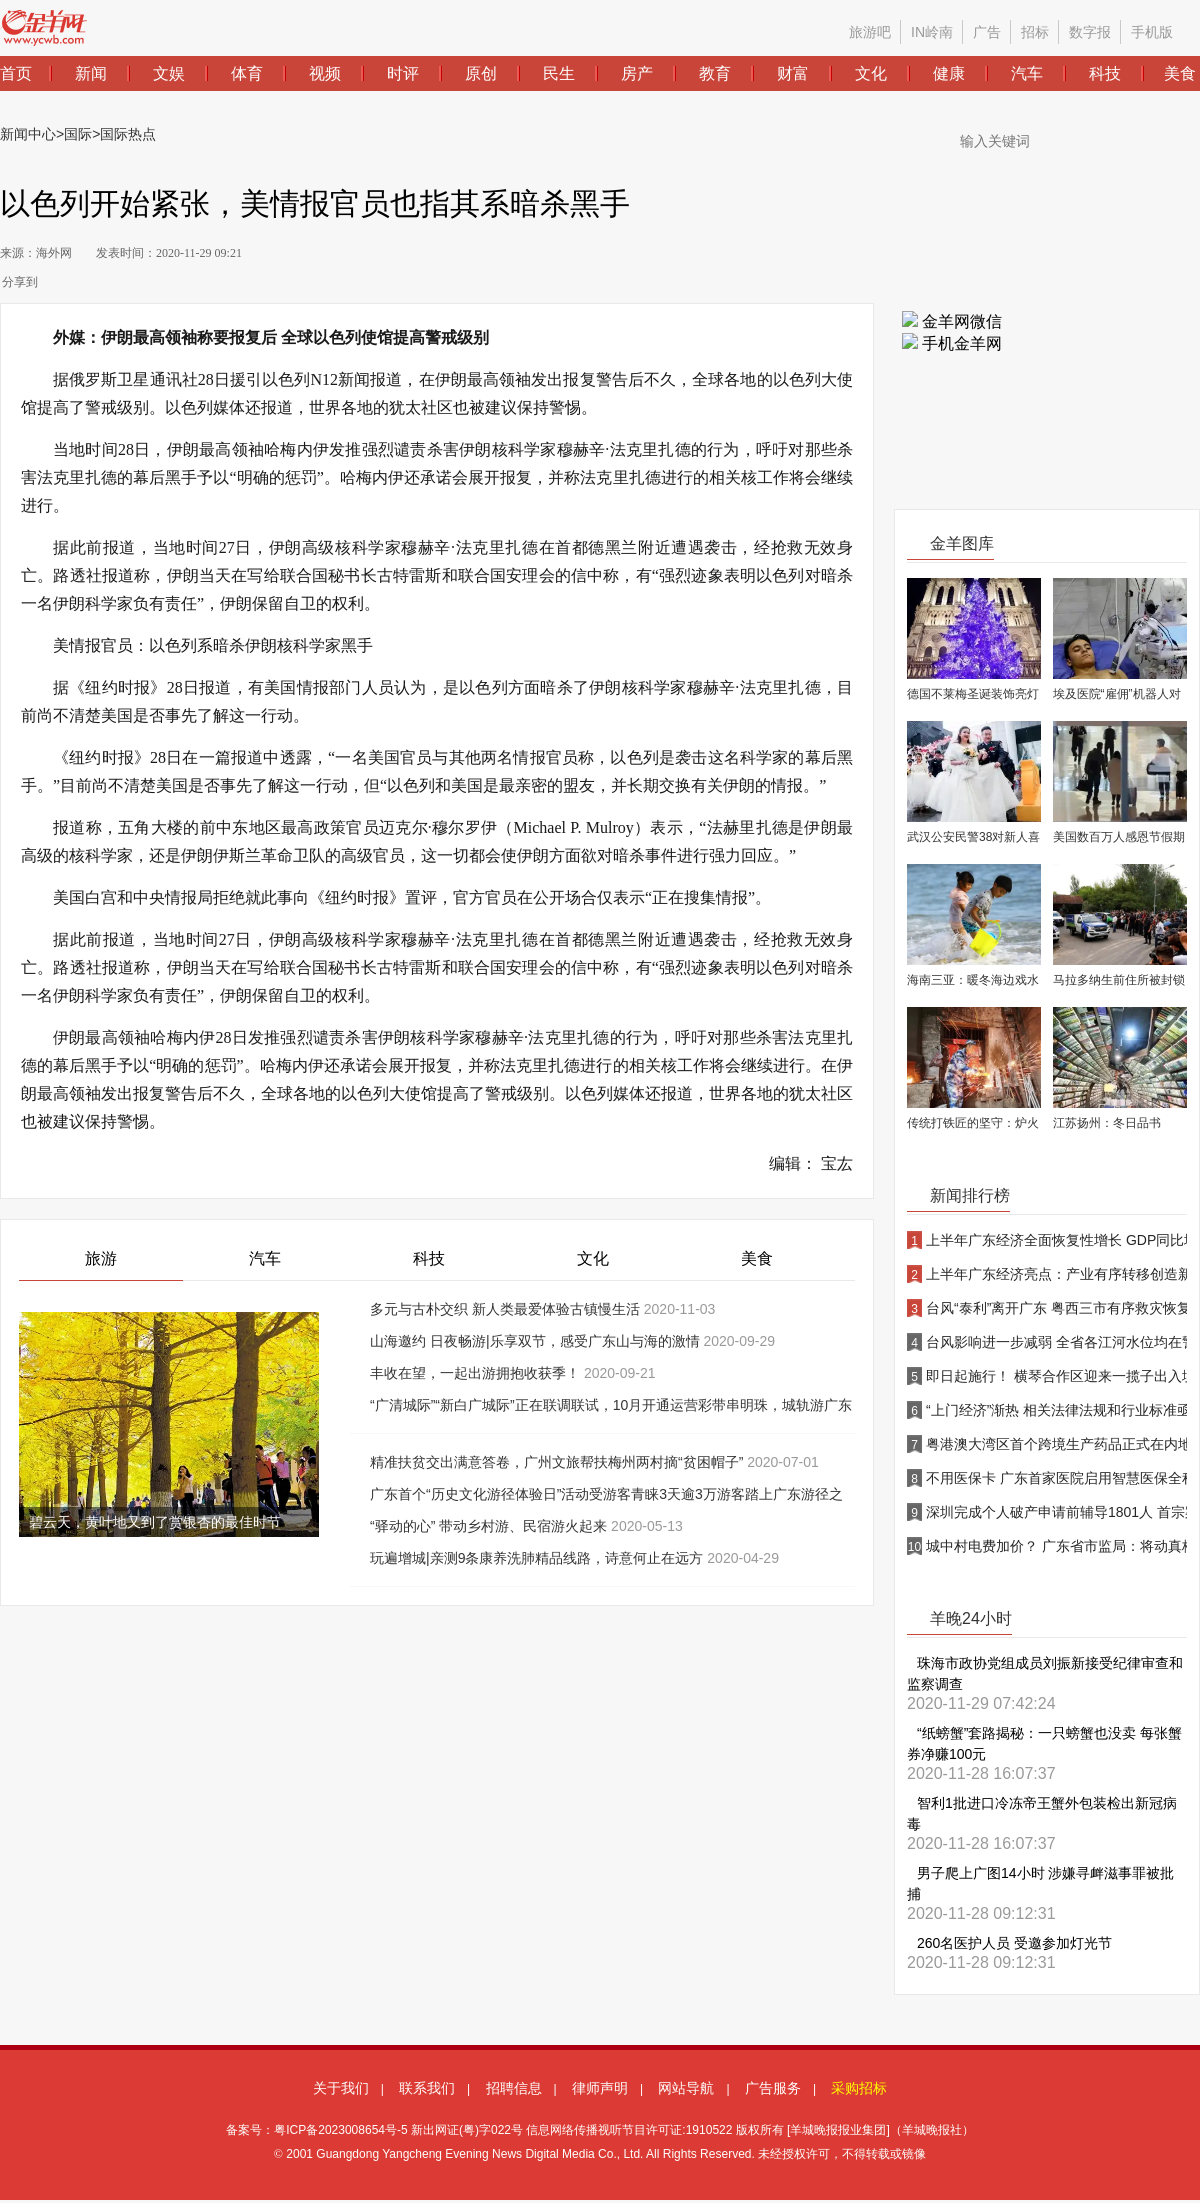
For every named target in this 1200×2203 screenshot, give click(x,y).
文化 (593, 1258)
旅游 (101, 1258)
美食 (757, 1258)
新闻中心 (28, 134)
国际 (78, 134)
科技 (429, 1258)
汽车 (265, 1258)
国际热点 (128, 134)
